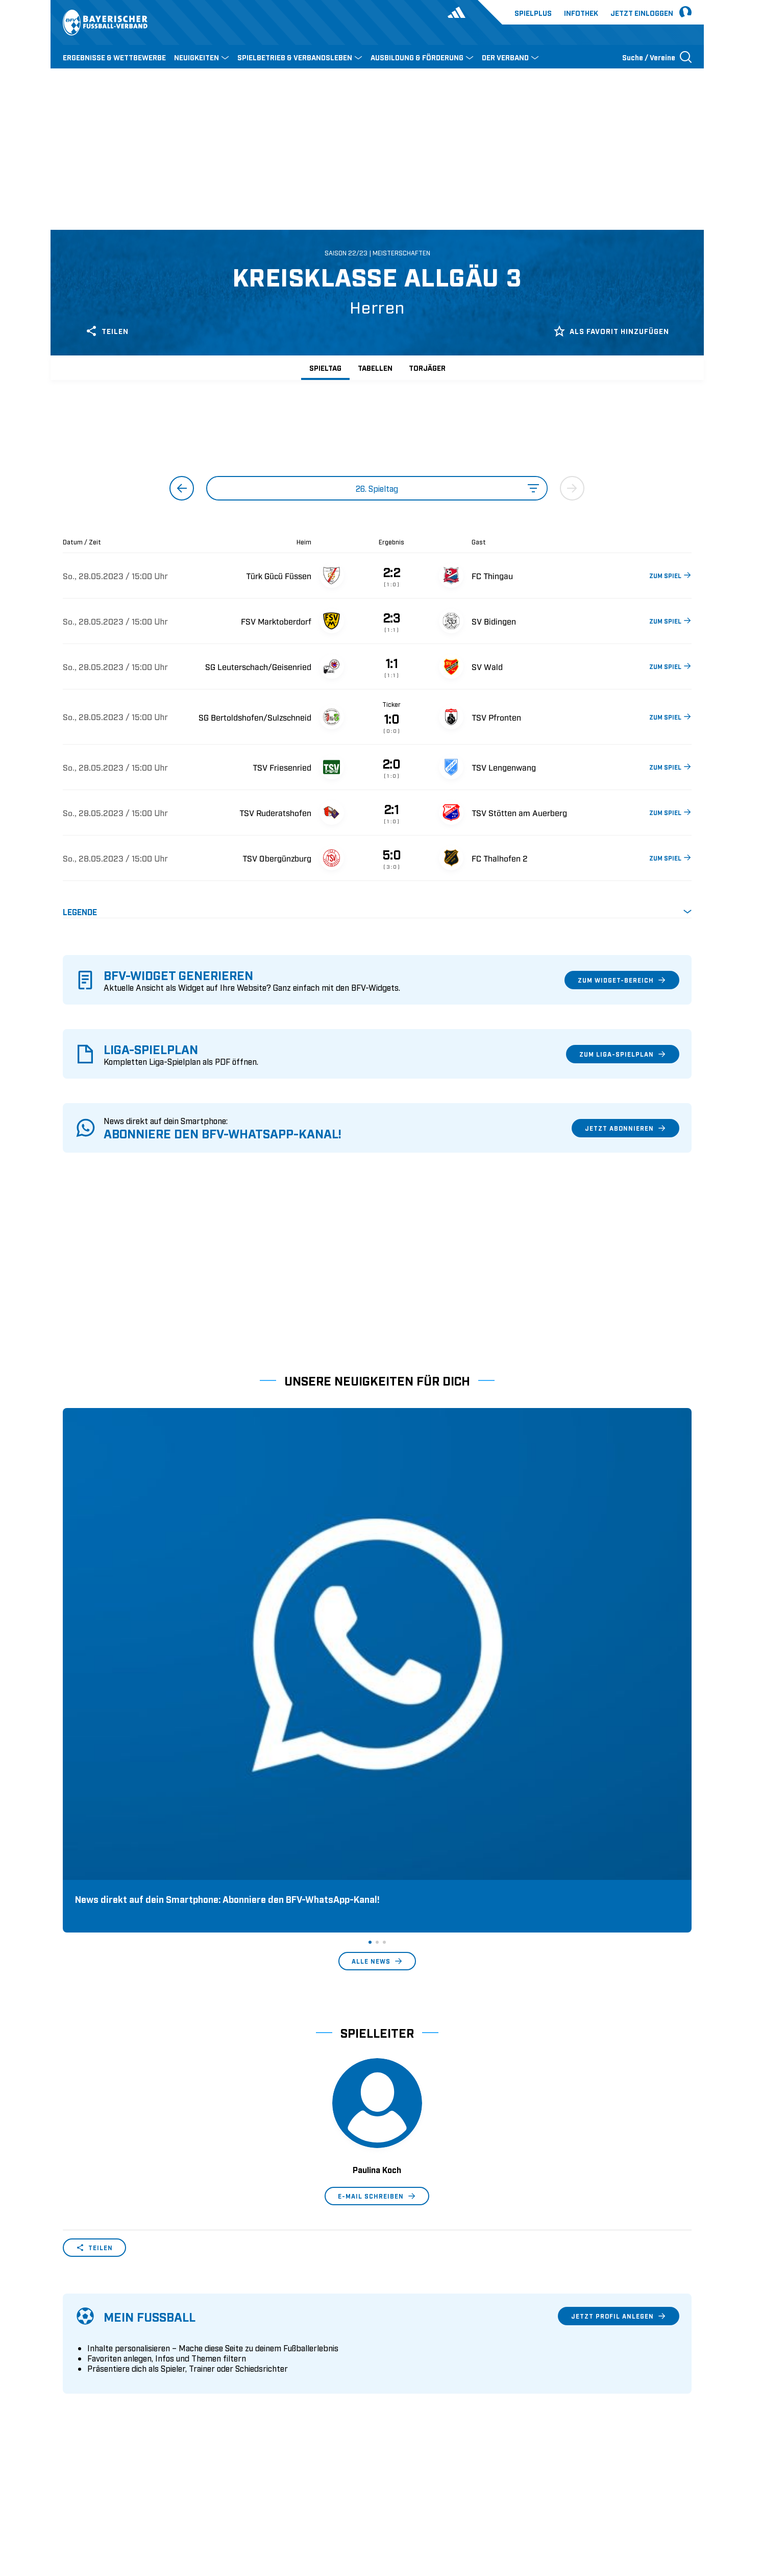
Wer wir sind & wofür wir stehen (119, 2326)
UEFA (122, 2502)
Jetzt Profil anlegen (618, 2006)
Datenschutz (622, 2502)
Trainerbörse (244, 2389)
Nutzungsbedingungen (552, 2502)
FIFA (150, 2502)
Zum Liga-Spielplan (622, 1054)
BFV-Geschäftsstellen (260, 2373)
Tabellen (375, 367)
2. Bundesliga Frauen (419, 2405)
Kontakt (76, 2405)
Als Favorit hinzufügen (611, 331)
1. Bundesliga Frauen (419, 2389)
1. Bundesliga (406, 2326)
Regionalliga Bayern (418, 2373)
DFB (95, 2502)
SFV (69, 2502)
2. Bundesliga (406, 2341)
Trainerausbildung (254, 2341)
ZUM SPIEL (670, 575)
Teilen (107, 331)
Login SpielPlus (250, 2405)
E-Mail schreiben (377, 1886)
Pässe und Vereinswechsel (268, 2326)
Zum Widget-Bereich (622, 980)
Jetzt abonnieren (625, 1128)
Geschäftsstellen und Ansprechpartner (129, 2341)
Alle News (377, 1651)
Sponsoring (83, 2357)
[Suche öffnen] (657, 57)
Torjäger (427, 367)
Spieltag (325, 367)
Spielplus (533, 12)
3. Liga (394, 2357)
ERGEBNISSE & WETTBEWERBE (114, 57)
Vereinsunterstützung (100, 2373)
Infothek (581, 12)
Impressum (673, 2502)
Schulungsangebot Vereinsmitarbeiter (288, 2357)
